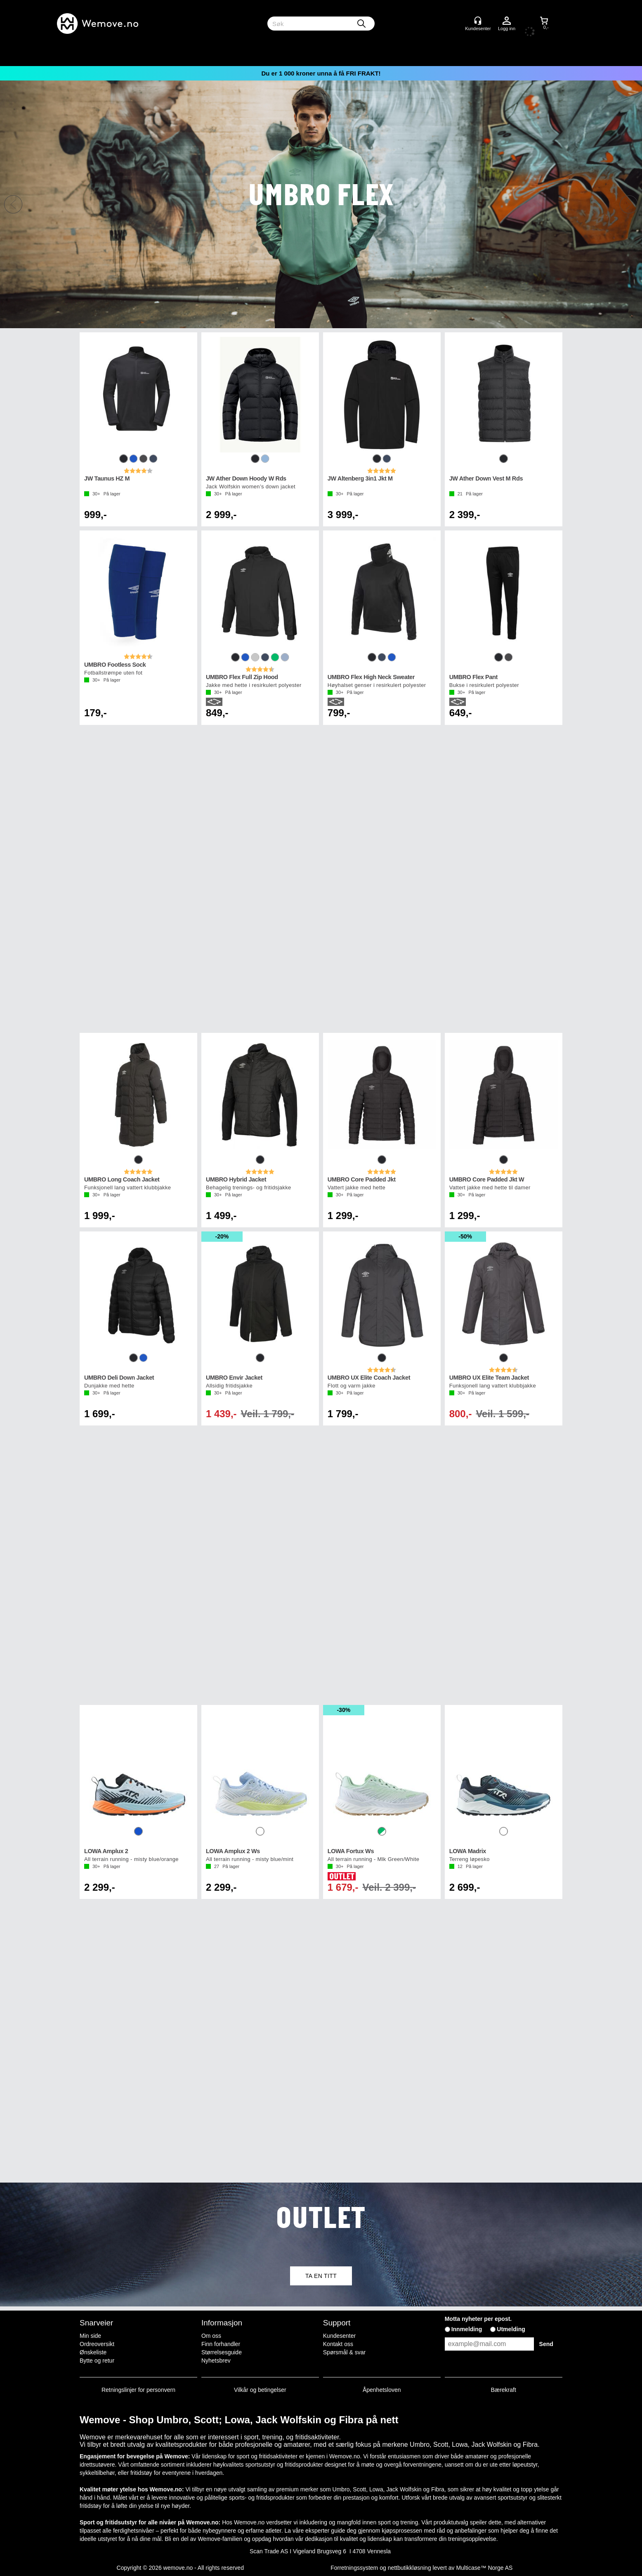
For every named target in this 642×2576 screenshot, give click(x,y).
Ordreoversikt (97, 2344)
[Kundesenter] (478, 21)
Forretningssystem (354, 2567)
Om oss (211, 2335)
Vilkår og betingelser (260, 2390)
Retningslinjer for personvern (138, 2390)
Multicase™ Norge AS (484, 2567)
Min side (90, 2335)
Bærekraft (503, 2390)
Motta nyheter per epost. (478, 2319)
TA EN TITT (321, 2276)
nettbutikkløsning (409, 2567)
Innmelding (466, 2329)
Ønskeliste (93, 2352)
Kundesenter (339, 2335)
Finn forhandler (220, 2344)
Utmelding (511, 2329)
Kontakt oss (338, 2344)
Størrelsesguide (221, 2352)
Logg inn (506, 21)
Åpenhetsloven (382, 2390)
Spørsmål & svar (344, 2352)
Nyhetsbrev (216, 2360)
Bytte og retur (97, 2360)
